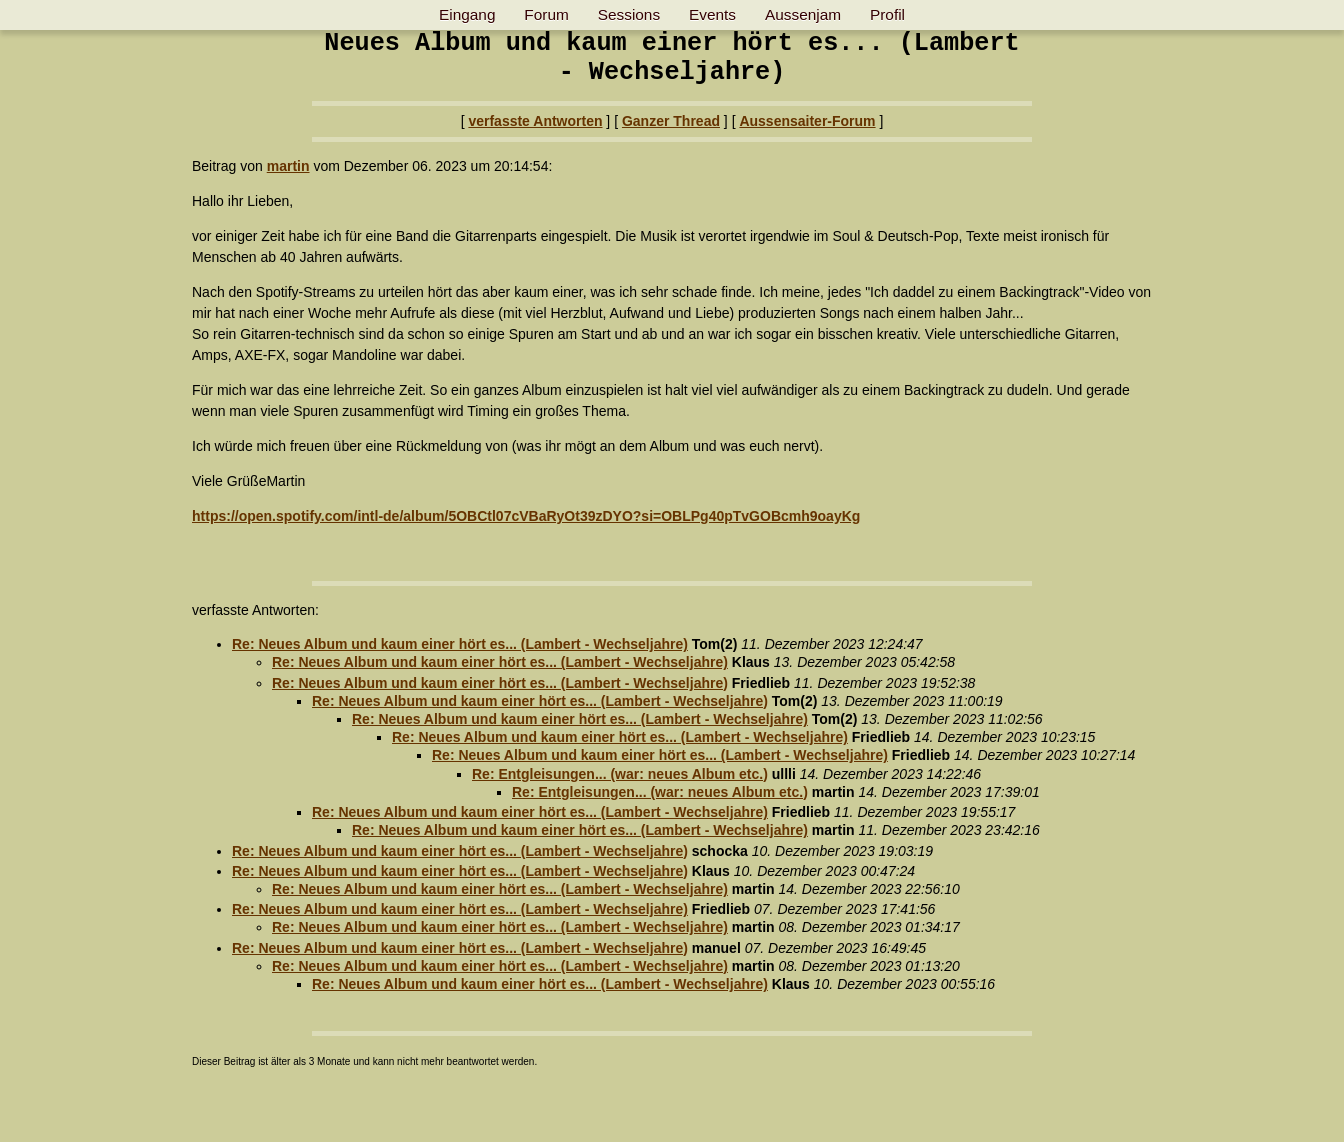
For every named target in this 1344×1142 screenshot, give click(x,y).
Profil (887, 14)
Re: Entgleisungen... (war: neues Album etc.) (620, 774)
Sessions (629, 14)
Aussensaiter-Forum (807, 121)
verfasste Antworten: (255, 610)
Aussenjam (803, 14)
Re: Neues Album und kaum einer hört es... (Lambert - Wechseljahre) (460, 644)
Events (712, 14)
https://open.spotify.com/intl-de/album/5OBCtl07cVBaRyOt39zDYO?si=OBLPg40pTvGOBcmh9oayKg (526, 516)
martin (288, 166)
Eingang (467, 14)
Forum (546, 14)
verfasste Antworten (535, 121)
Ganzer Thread (671, 121)
